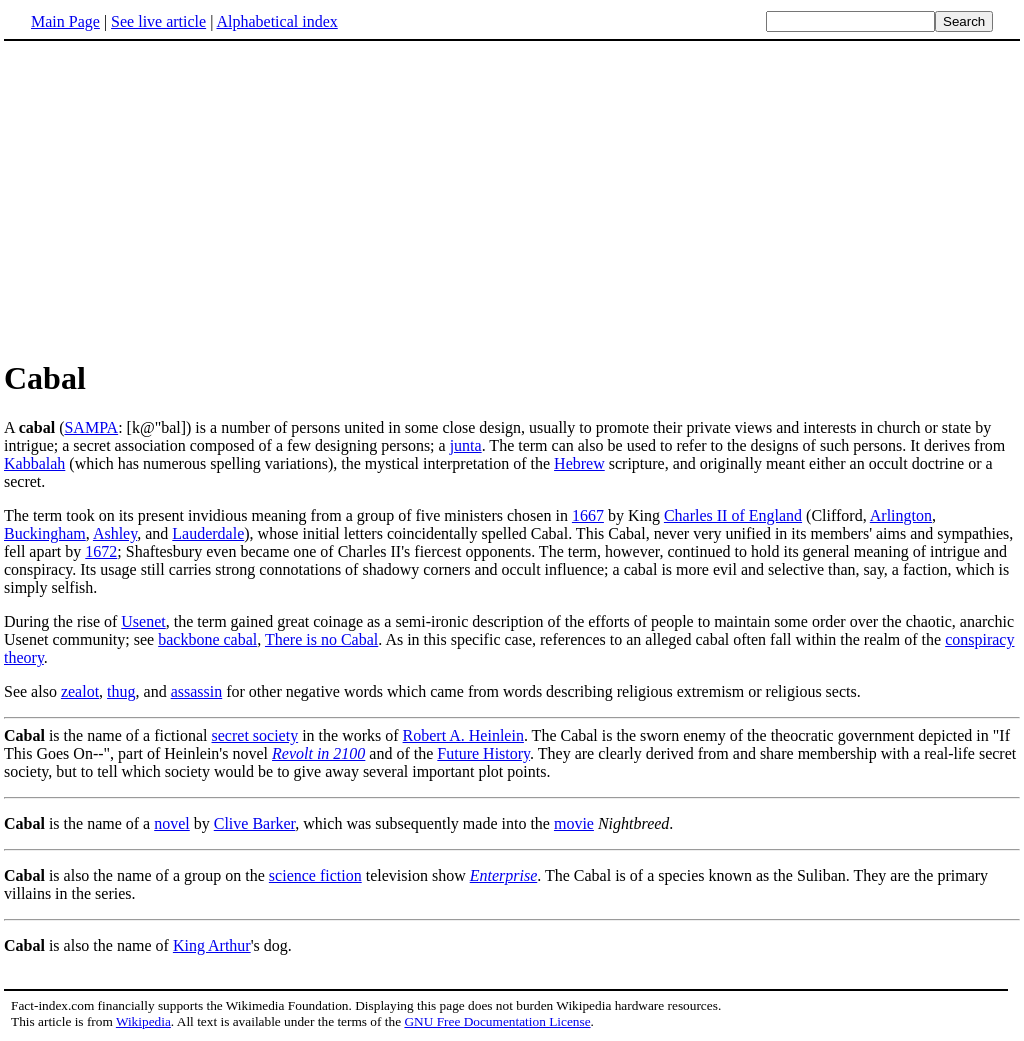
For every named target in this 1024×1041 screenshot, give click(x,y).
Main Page (65, 21)
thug (121, 691)
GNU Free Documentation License (497, 1021)
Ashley (115, 533)
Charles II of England (733, 515)
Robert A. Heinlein (463, 735)
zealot (80, 691)
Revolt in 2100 (318, 753)
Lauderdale (208, 533)
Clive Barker (255, 823)
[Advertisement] (512, 199)
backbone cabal (207, 639)
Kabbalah (34, 463)
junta (466, 445)
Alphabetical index (276, 21)
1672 (101, 551)
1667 (588, 515)
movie (574, 823)
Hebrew (579, 463)
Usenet (143, 621)
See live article (158, 21)
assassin (197, 691)
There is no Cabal (321, 639)
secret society (255, 735)
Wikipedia (143, 1021)
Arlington (901, 515)
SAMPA (91, 427)
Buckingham (45, 533)
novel (172, 823)
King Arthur (212, 945)
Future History (483, 753)
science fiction (315, 875)
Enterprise (504, 875)
